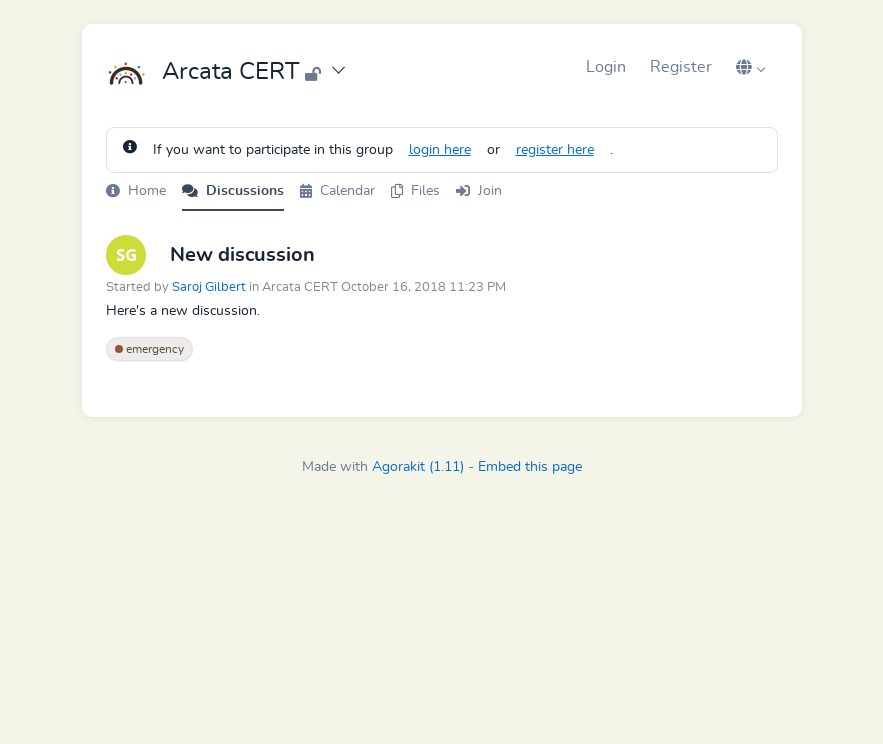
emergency (149, 349)
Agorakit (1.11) (418, 467)
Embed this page (530, 467)
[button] (751, 67)
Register (681, 67)
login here (440, 150)
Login (606, 67)
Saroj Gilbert (209, 287)
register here (555, 150)
